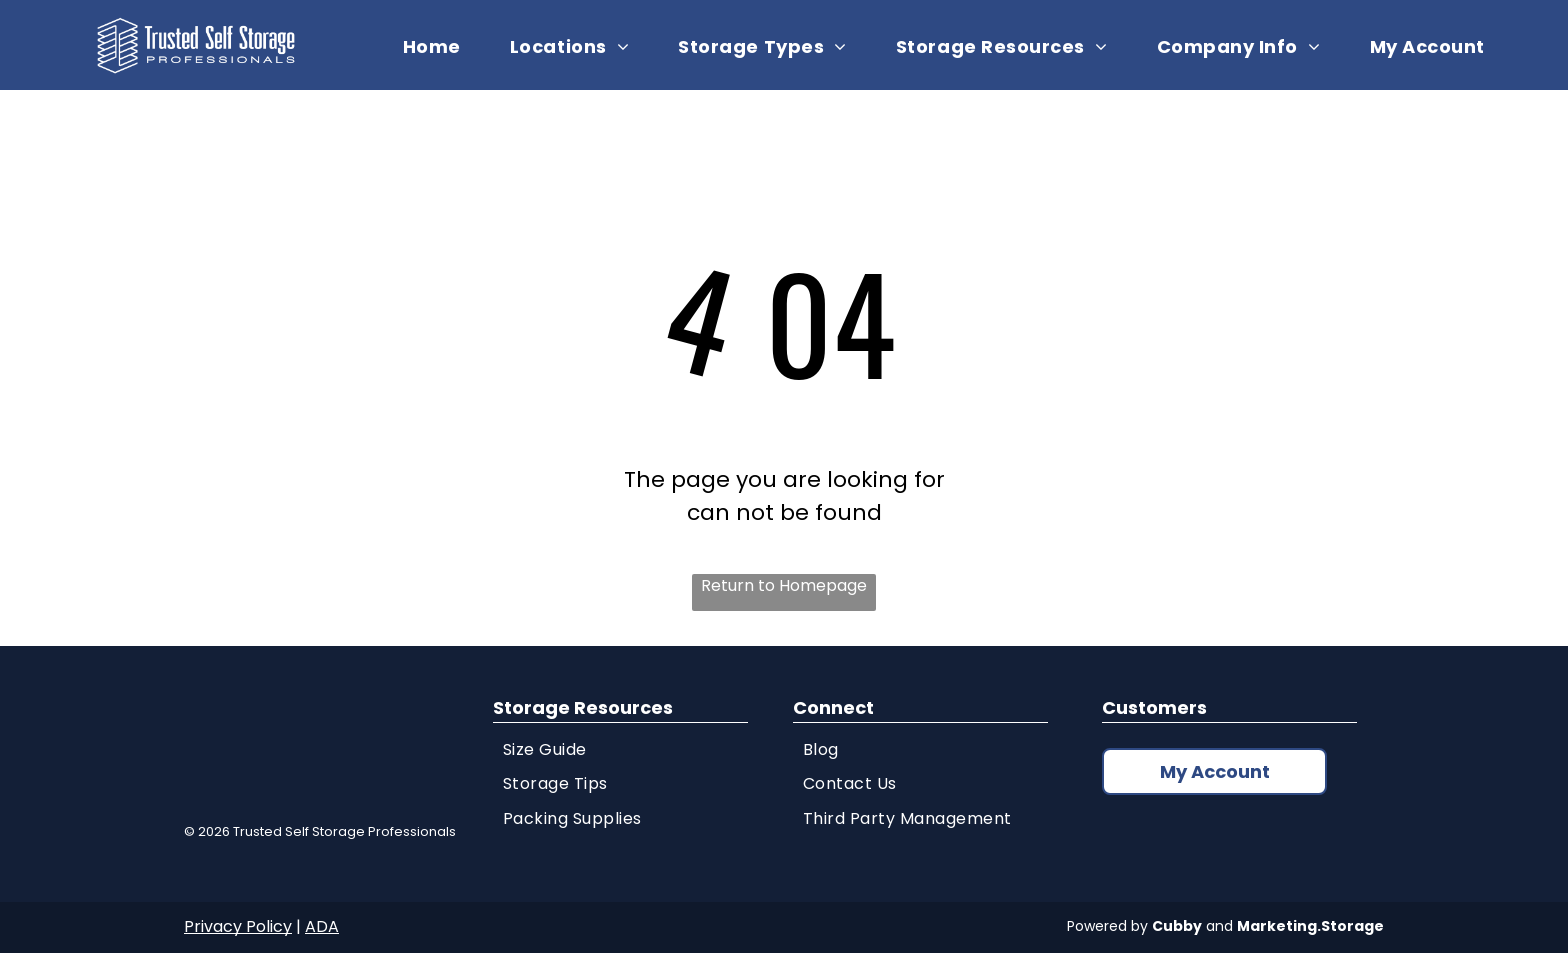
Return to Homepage (784, 585)
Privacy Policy (238, 926)
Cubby (1177, 926)
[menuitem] (439, 46)
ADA (322, 926)
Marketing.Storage (1310, 926)
